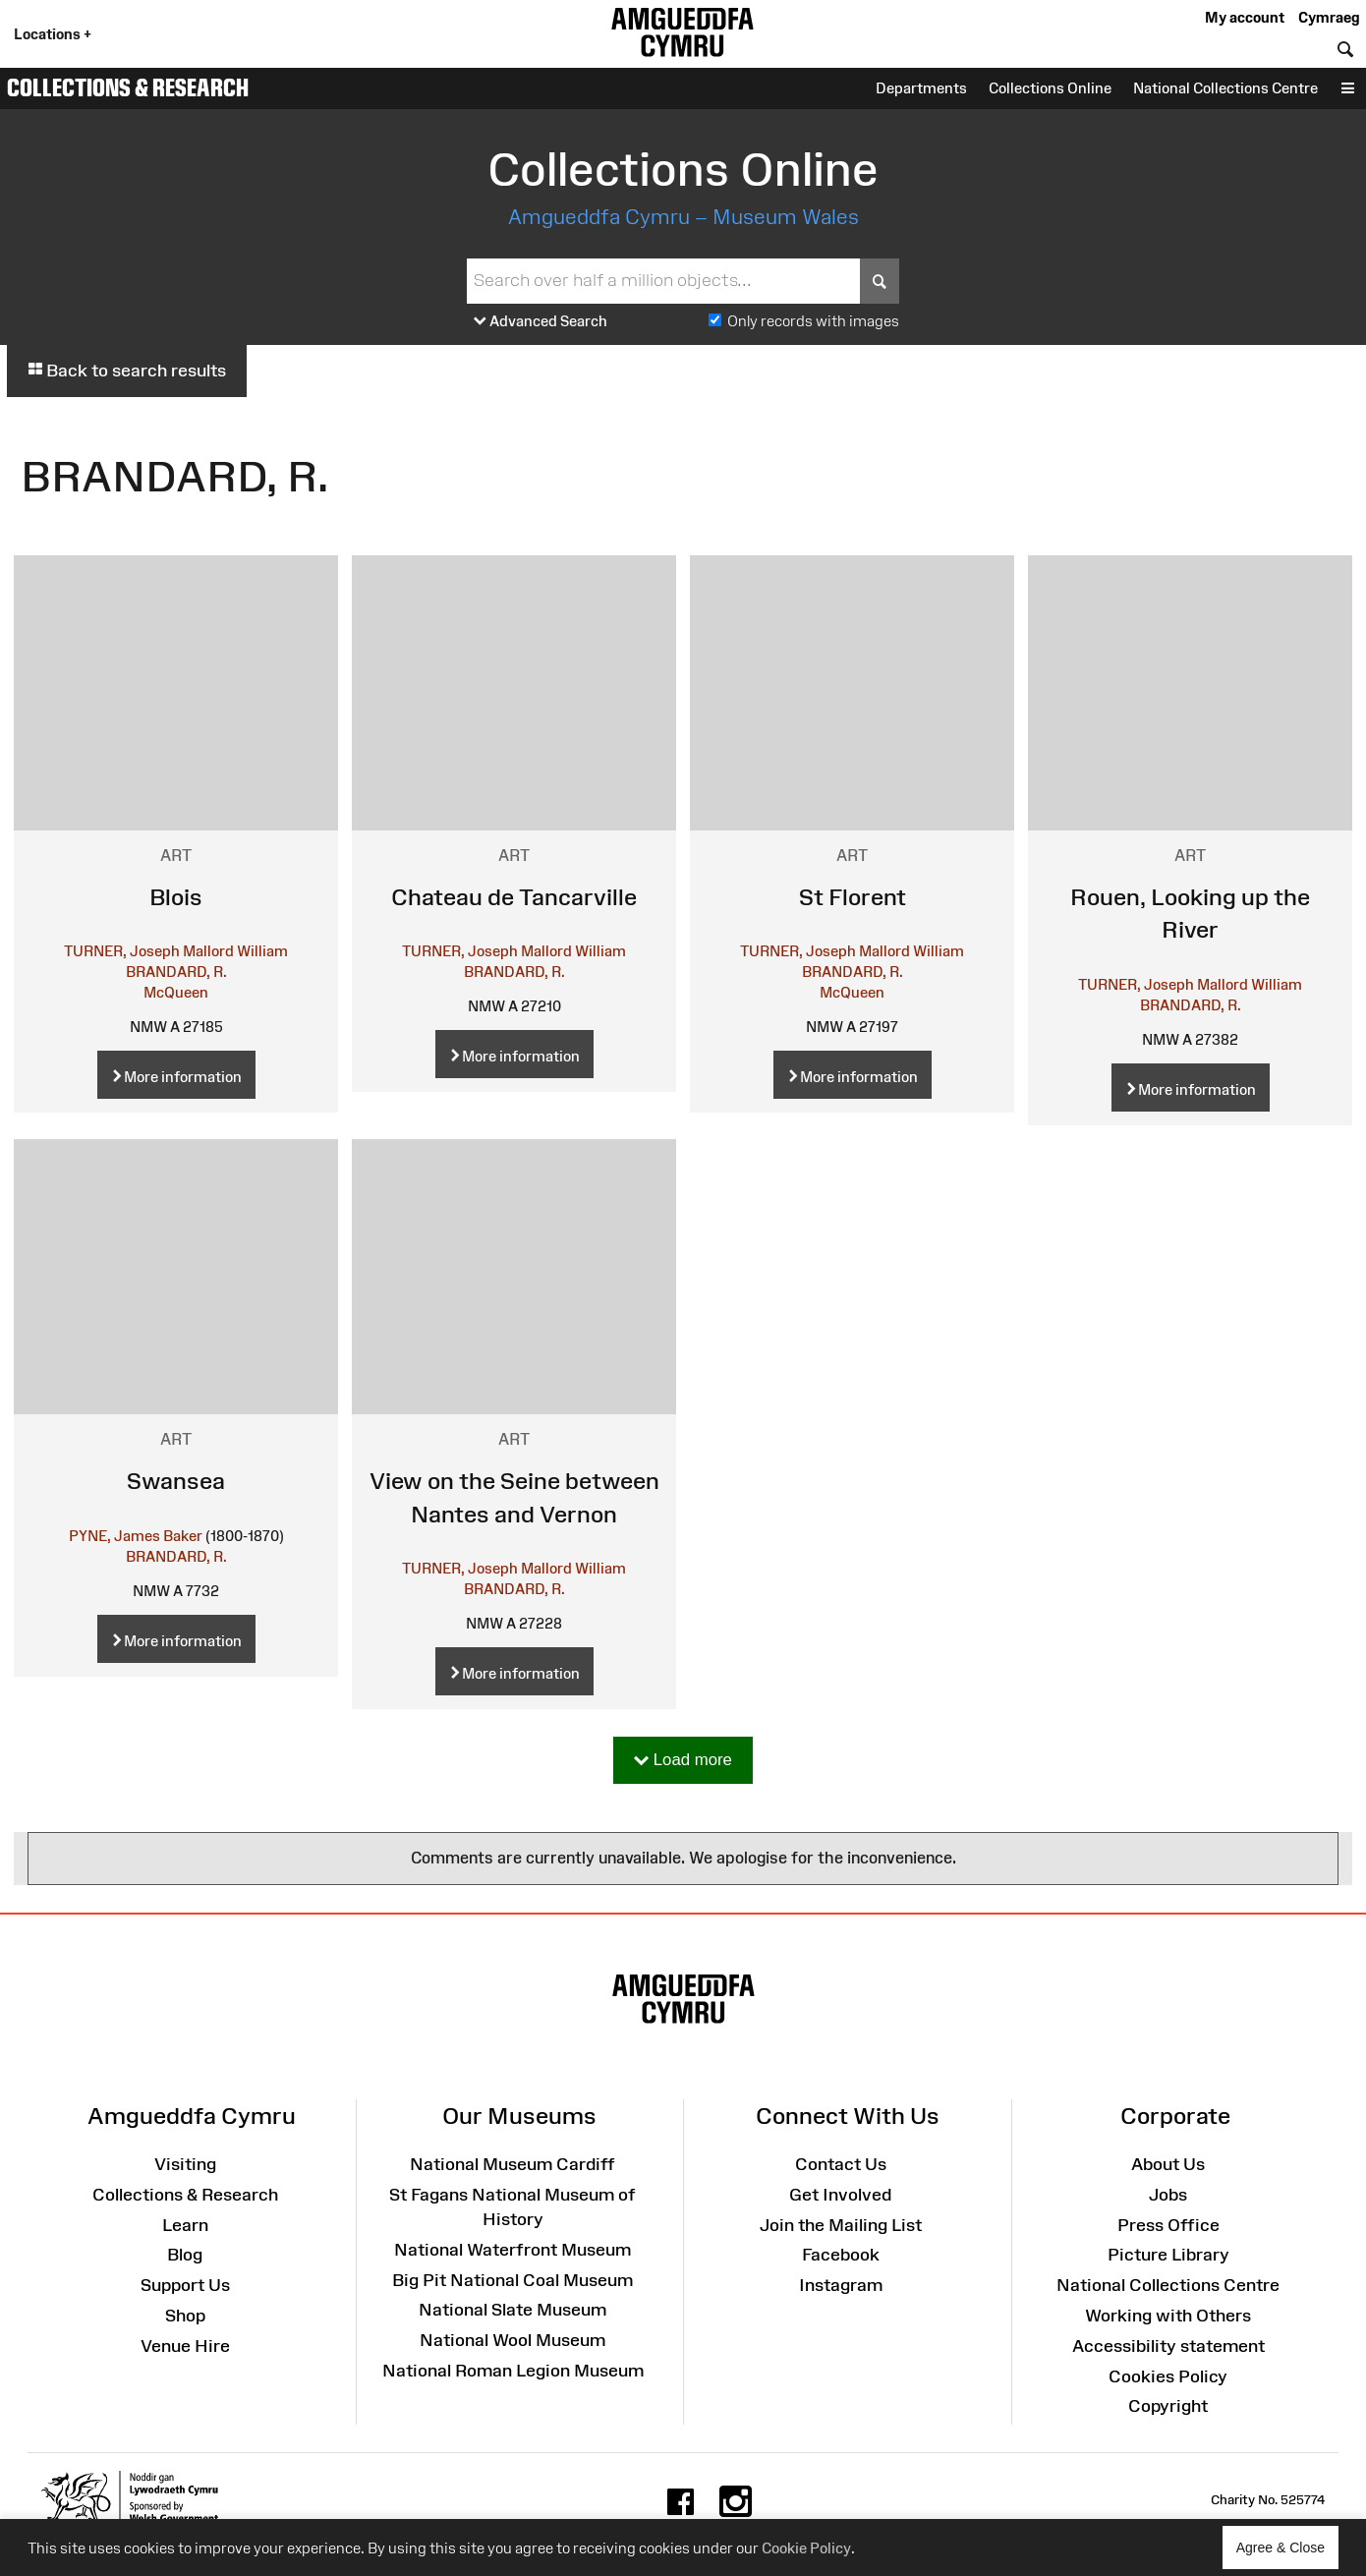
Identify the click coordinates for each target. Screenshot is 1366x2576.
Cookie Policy (806, 2548)
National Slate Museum (512, 2309)
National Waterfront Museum (512, 2250)
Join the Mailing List (841, 2225)
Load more (683, 1760)
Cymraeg (1328, 17)
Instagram (840, 2285)
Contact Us (840, 2164)
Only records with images (813, 321)
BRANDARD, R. (176, 971)
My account (1244, 17)
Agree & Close (1287, 2554)
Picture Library (1168, 2254)
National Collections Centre (1225, 88)
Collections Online (1050, 88)
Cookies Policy (1168, 2376)
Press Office (1168, 2225)
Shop (185, 2315)
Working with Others (1168, 2315)
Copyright (1168, 2406)
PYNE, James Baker (135, 1535)
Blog (184, 2254)
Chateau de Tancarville (514, 897)
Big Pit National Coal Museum (512, 2280)
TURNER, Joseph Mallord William (176, 951)
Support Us (185, 2285)
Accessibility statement (1168, 2346)
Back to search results (127, 370)
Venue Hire (185, 2346)
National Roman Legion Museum (513, 2370)
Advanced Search (540, 322)
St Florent (852, 897)
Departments (921, 88)
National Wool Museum (512, 2340)
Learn (185, 2225)
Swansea (176, 1480)
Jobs (1168, 2194)
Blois (175, 897)
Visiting (185, 2164)
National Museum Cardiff (512, 2164)
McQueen (175, 992)
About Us (1168, 2164)
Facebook (841, 2254)
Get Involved (840, 2194)
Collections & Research (128, 87)
